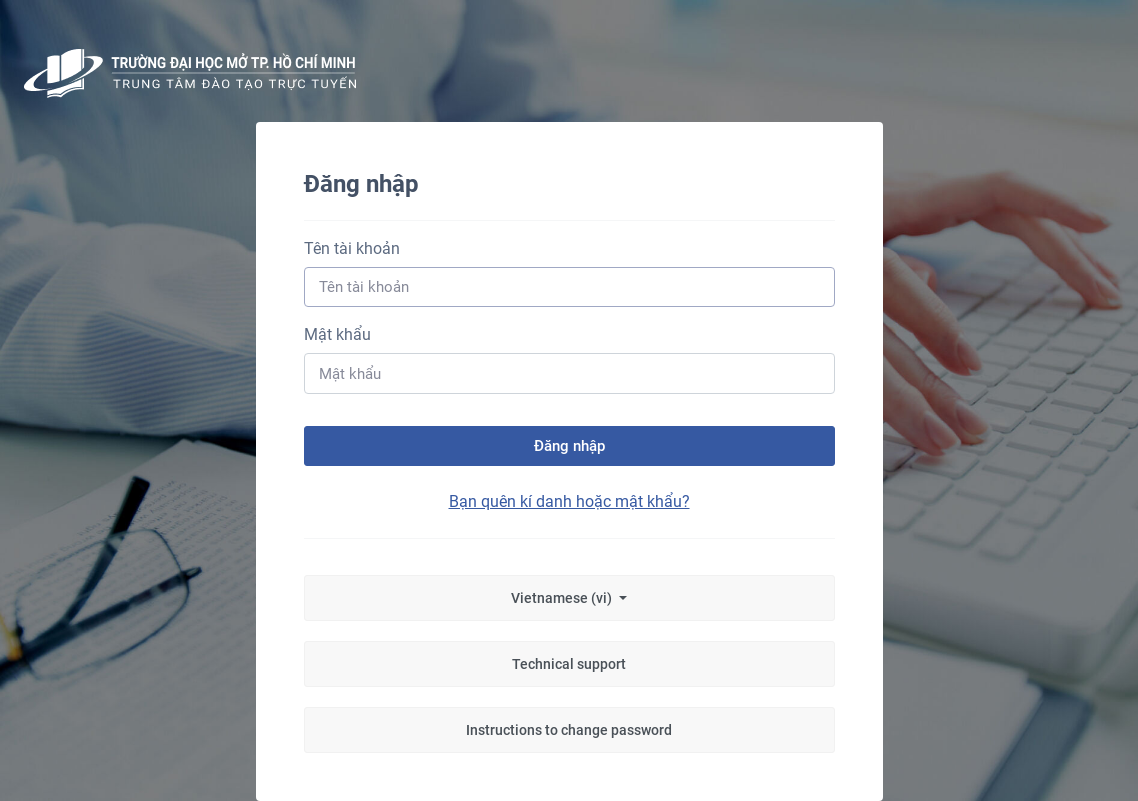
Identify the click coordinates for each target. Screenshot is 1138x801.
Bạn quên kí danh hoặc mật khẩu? (569, 501)
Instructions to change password (569, 730)
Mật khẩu (337, 334)
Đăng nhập (569, 446)
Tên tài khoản (352, 248)
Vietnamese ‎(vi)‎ (563, 598)
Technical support (569, 664)
